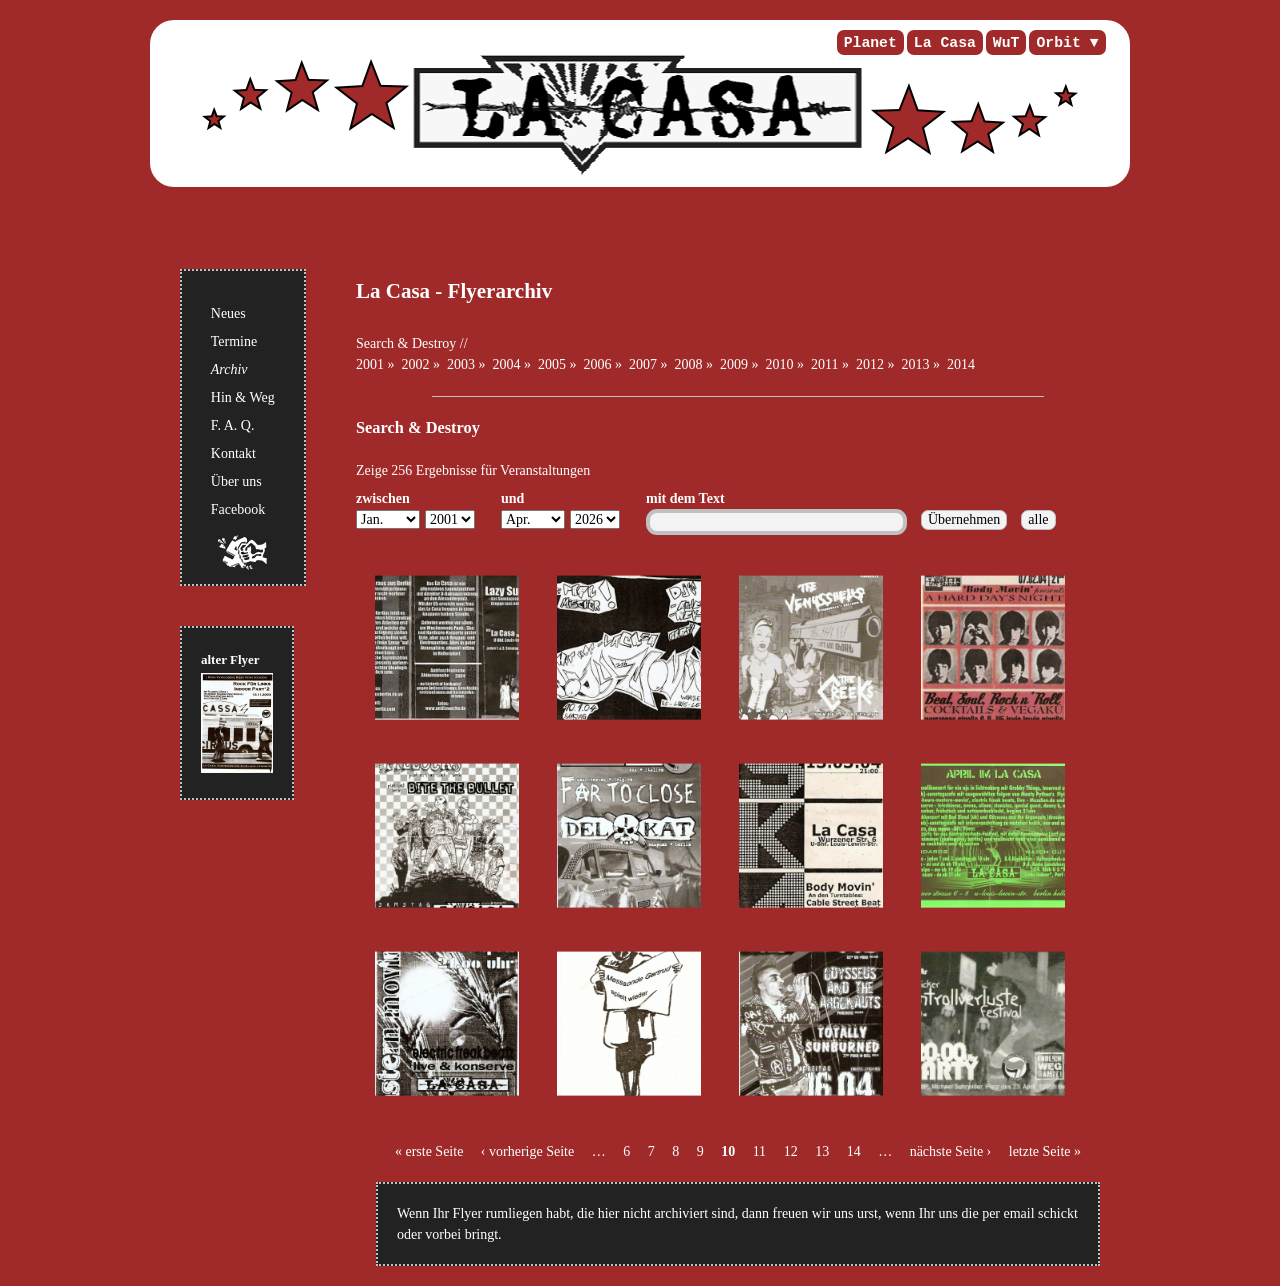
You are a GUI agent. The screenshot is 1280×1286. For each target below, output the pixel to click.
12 (791, 1151)
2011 (824, 364)
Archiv (229, 369)
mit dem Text (685, 498)
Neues (228, 313)
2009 (734, 364)
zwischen (383, 498)
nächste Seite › (951, 1151)
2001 (370, 364)
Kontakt (233, 453)
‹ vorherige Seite (527, 1151)
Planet (870, 43)
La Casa (945, 43)
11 (759, 1151)
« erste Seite (429, 1151)
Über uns (236, 481)
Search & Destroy (406, 343)
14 (854, 1151)
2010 (780, 364)
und (512, 498)
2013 (915, 364)
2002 (416, 364)
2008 (689, 364)
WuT (1006, 43)
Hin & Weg (243, 397)
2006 (598, 364)
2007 (643, 364)
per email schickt (1030, 1213)
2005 (552, 364)
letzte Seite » (1045, 1151)
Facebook (238, 509)
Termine (234, 341)
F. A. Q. (233, 425)
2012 (870, 364)
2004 (507, 364)
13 (822, 1151)
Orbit (1058, 43)
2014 (961, 364)
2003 (461, 364)
